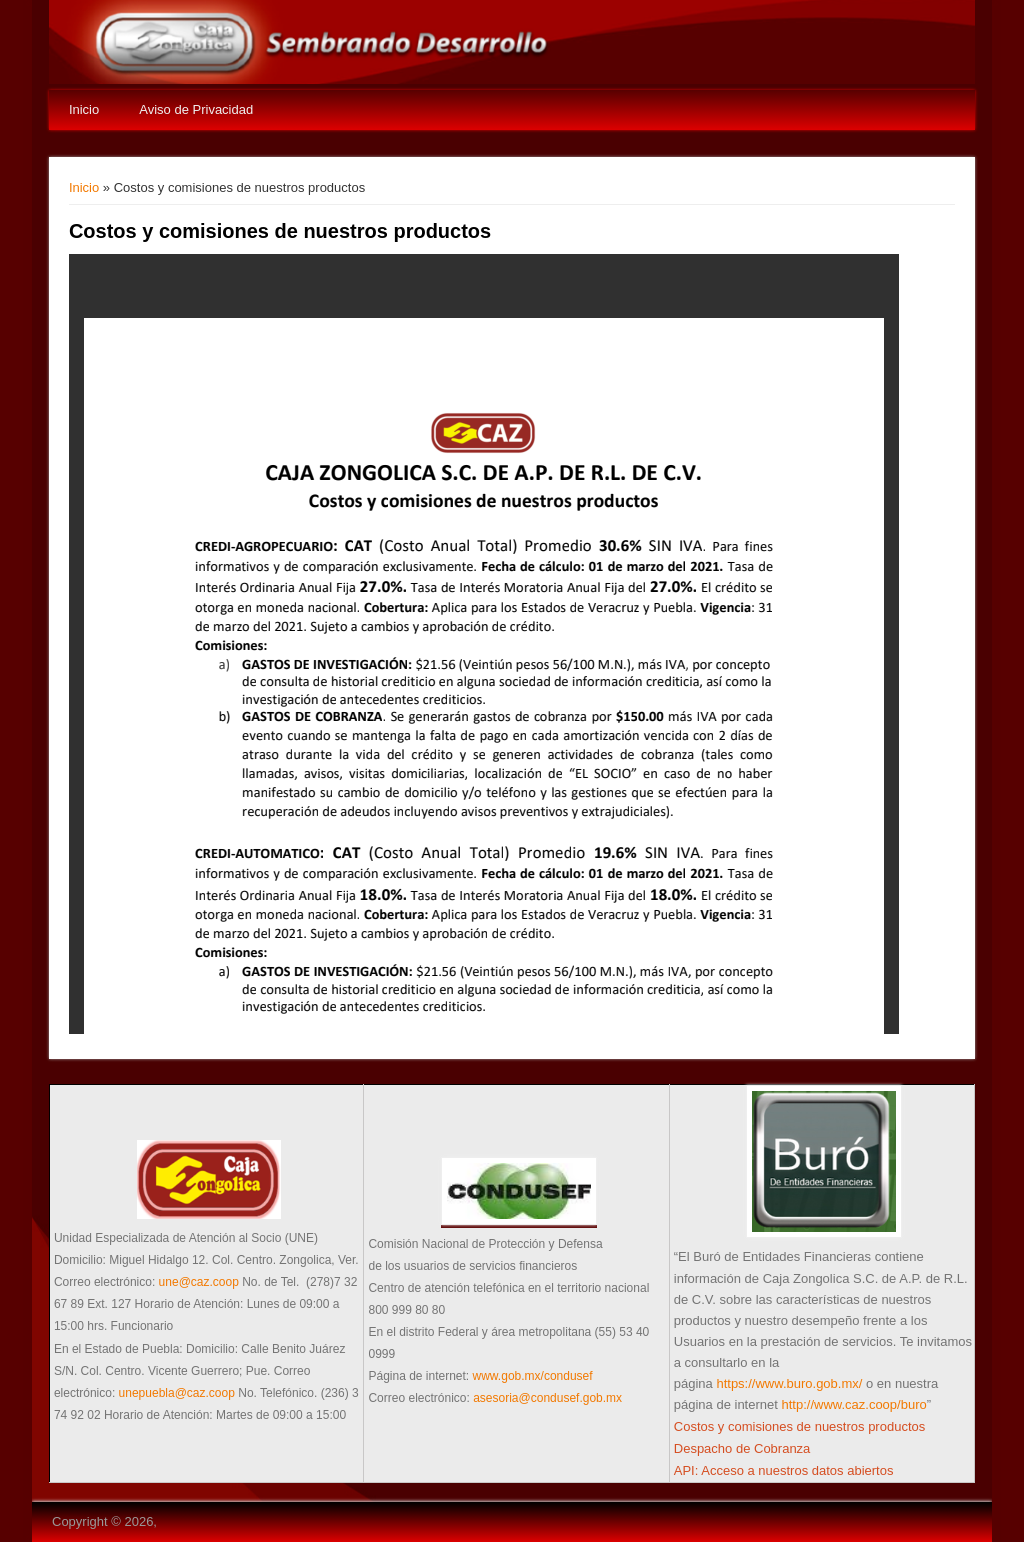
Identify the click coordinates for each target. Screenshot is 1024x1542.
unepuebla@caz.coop (177, 1393)
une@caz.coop (199, 1282)
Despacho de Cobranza (742, 1448)
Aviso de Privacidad (196, 109)
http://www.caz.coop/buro (853, 1404)
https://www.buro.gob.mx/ (789, 1383)
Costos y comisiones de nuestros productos (799, 1426)
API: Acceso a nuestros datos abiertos (784, 1470)
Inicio (84, 109)
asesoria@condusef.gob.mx (547, 1398)
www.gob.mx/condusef (533, 1376)
